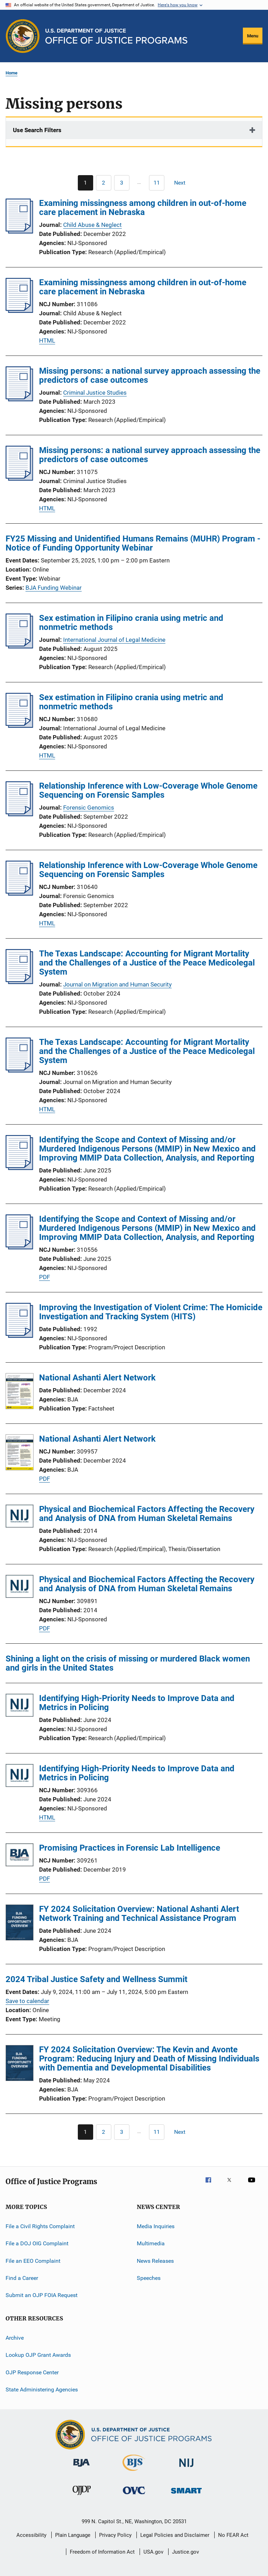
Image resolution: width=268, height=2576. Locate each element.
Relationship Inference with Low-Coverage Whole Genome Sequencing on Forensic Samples (148, 790)
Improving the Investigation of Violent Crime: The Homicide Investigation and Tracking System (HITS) (150, 1312)
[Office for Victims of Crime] (134, 2495)
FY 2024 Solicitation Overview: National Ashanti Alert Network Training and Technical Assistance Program (139, 1913)
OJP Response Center (32, 2372)
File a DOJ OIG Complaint (37, 2243)
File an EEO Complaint (33, 2261)
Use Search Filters (37, 130)
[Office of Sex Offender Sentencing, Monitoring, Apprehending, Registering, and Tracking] (186, 2494)
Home (11, 73)
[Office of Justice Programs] (23, 36)
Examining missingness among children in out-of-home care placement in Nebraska (142, 207)
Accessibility (31, 2535)
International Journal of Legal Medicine (114, 639)
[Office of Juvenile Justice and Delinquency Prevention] (82, 2496)
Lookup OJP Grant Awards (38, 2355)
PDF (44, 1276)
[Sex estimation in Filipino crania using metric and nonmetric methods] (19, 646)
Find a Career (22, 2278)
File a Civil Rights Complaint (40, 2226)
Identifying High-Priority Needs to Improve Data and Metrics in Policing (136, 1702)
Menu (252, 35)
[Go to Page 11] (156, 183)
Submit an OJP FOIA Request (41, 2295)
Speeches (149, 2278)
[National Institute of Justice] (186, 2468)
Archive (15, 2337)
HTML (47, 340)
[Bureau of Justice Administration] (81, 2468)
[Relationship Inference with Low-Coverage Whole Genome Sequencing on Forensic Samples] (19, 814)
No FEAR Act (233, 2535)
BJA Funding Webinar (53, 587)
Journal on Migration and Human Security (117, 984)
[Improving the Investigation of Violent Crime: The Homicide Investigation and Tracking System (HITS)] (19, 1335)
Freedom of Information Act (102, 2552)
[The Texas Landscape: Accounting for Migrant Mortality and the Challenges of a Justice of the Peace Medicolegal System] (19, 981)
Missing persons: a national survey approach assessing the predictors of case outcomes (149, 375)
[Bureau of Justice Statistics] (133, 2472)
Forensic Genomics (88, 807)
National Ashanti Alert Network (97, 1378)
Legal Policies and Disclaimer (174, 2535)
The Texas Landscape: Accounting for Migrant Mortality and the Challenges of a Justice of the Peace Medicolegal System (147, 963)
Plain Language (72, 2535)
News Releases (155, 2261)
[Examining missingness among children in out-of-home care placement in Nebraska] (19, 231)
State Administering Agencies (42, 2389)
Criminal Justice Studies (95, 392)
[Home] (116, 36)
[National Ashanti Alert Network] (20, 1392)
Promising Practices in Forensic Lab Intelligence (129, 1848)
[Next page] (183, 183)
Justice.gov (185, 2552)
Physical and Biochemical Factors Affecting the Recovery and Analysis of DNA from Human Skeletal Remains (146, 1513)
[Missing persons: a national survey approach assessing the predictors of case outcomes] (19, 399)
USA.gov (153, 2552)
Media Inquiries (155, 2226)
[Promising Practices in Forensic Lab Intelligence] (20, 1856)
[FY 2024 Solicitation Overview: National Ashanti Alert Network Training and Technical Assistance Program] (20, 1923)
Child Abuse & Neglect (92, 224)
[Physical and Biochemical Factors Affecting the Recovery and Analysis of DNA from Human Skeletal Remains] (20, 1517)
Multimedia (151, 2243)
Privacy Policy (115, 2535)
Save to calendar (27, 2000)
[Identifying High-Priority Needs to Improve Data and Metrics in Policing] (20, 1706)
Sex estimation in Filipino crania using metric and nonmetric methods (131, 622)
